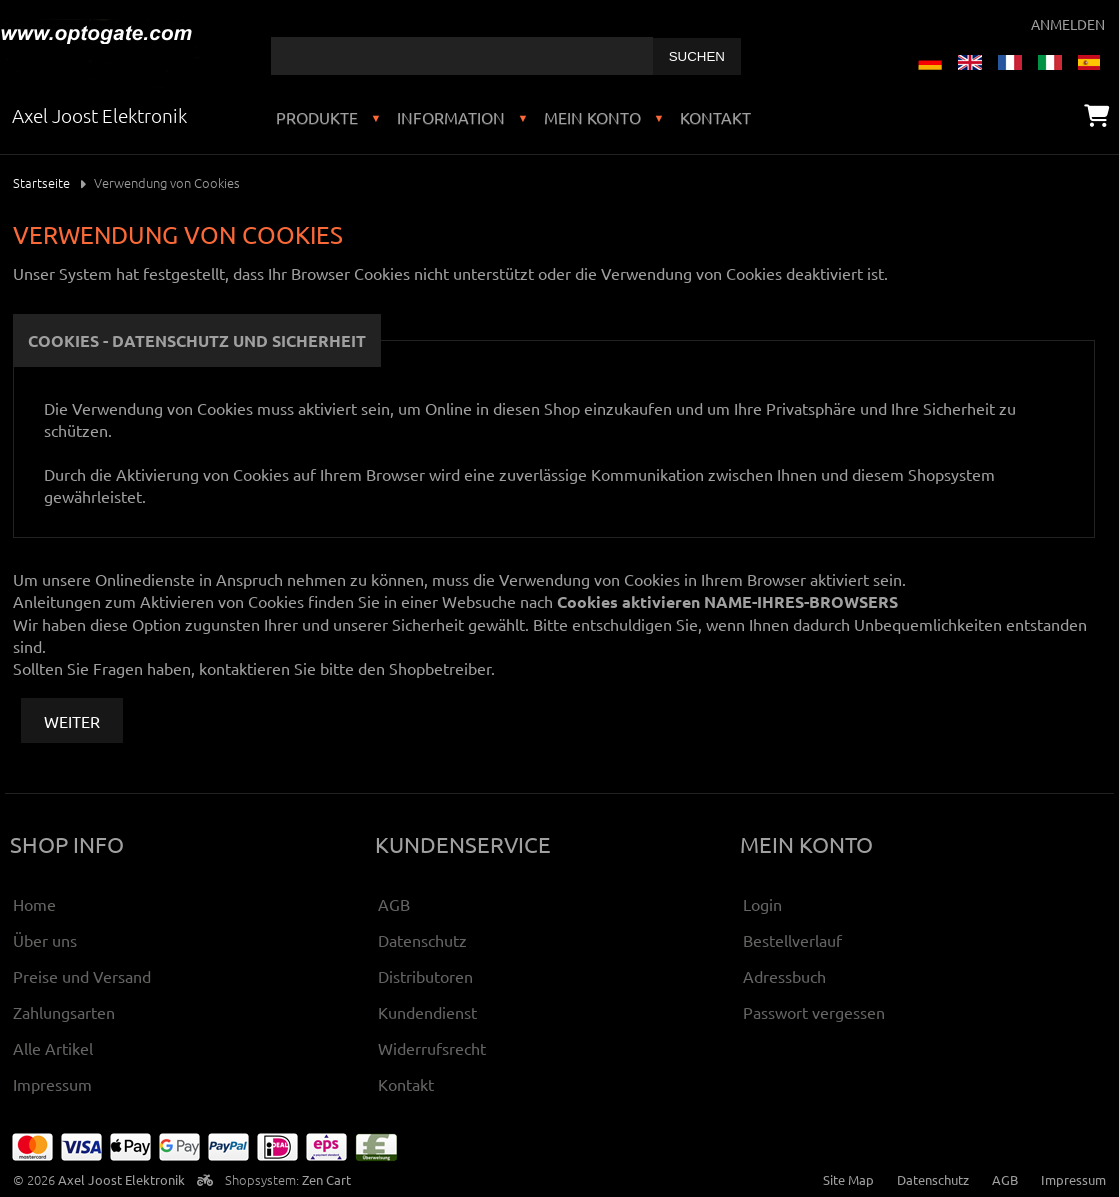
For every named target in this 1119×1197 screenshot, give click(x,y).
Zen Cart (326, 1179)
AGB (394, 904)
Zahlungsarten (64, 1012)
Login (762, 904)
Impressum (52, 1084)
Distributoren (425, 976)
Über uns (45, 940)
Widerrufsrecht (432, 1048)
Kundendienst (427, 1012)
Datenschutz (422, 940)
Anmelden (1068, 24)
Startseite (41, 182)
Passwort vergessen (814, 1012)
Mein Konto (592, 117)
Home (34, 904)
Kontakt (715, 117)
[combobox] (462, 56)
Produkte (317, 117)
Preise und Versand (82, 976)
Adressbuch (784, 976)
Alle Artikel (53, 1048)
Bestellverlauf (792, 940)
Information (451, 117)
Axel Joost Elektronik (121, 1179)
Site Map (848, 1179)
